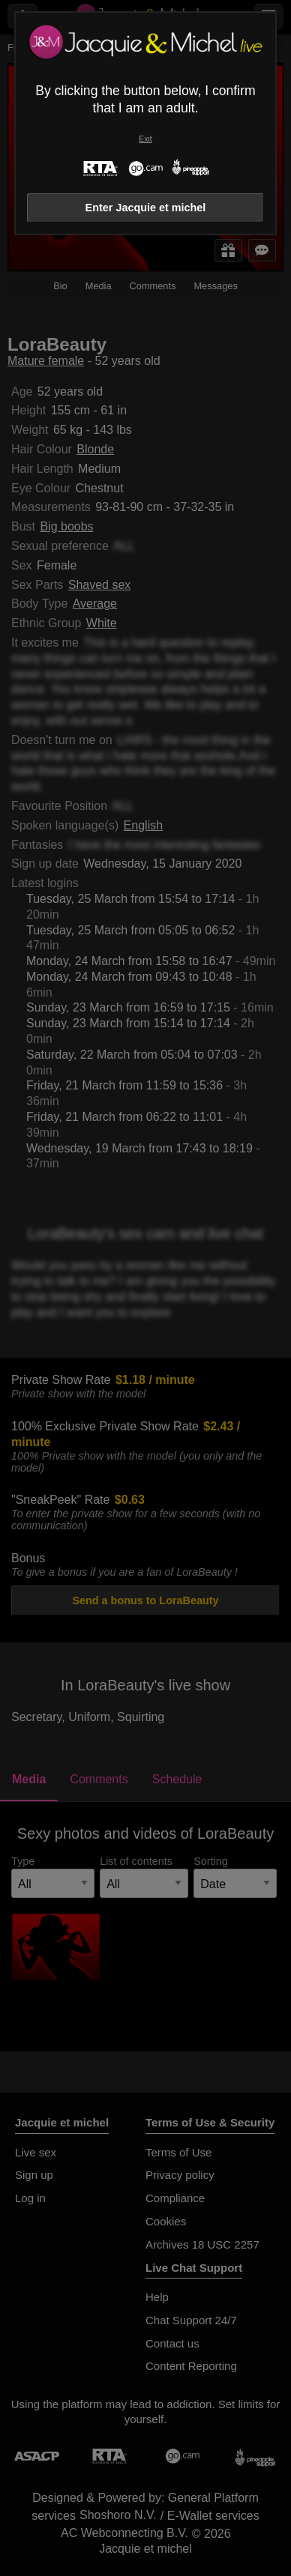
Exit (145, 139)
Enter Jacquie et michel (146, 208)
